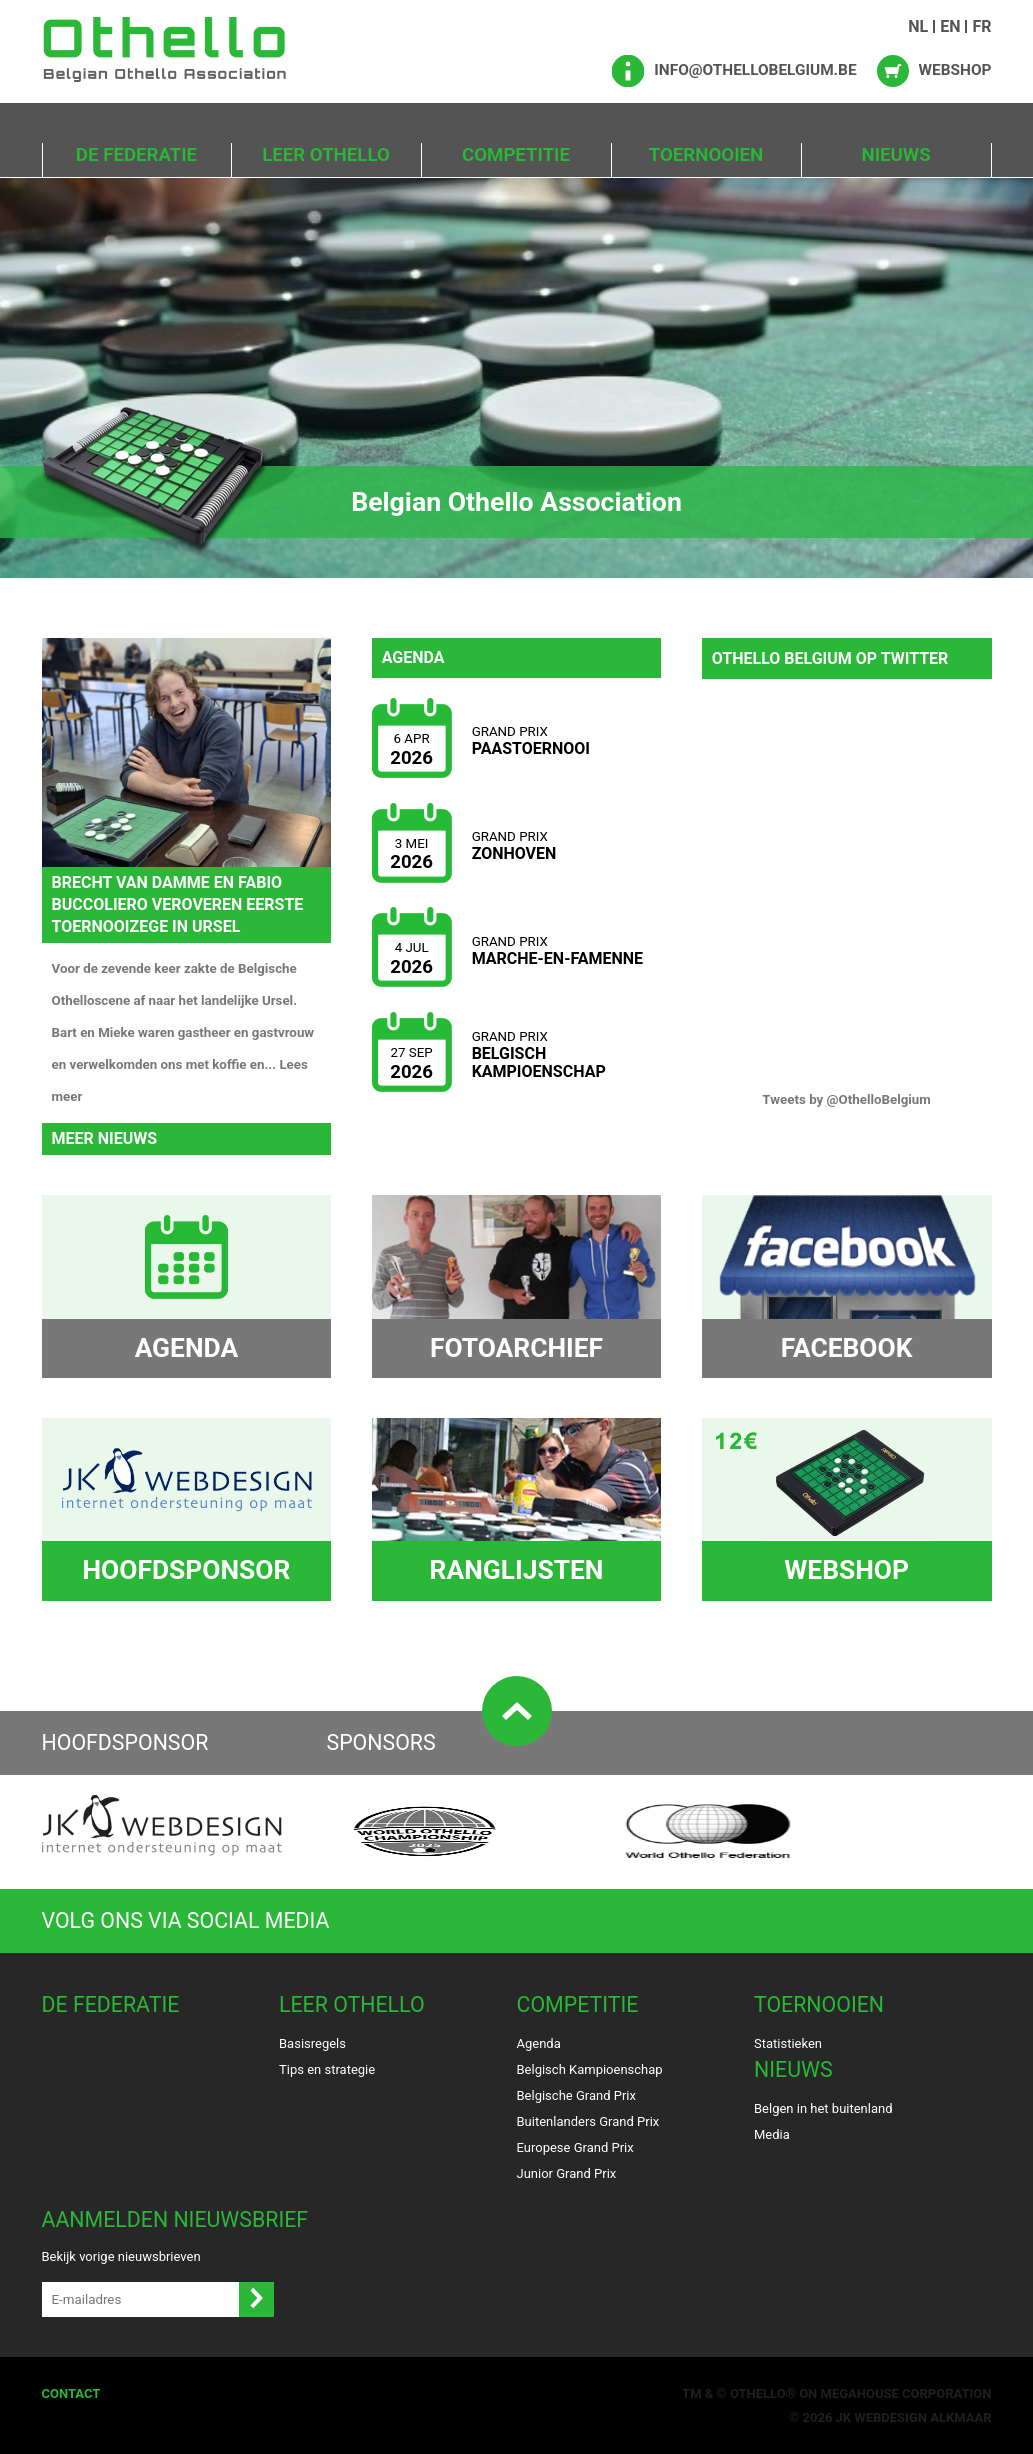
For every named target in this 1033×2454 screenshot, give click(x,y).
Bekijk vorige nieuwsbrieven (121, 2255)
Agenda (539, 2042)
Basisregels (312, 2042)
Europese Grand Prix (575, 2146)
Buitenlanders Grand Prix (588, 2120)
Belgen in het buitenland (823, 2107)
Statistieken (788, 2042)
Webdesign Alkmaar (922, 2416)
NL (918, 26)
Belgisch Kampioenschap (590, 2068)
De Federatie (136, 155)
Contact (71, 2392)
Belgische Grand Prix (576, 2094)
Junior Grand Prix (567, 2172)
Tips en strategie (327, 2068)
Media (772, 2133)
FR (981, 26)
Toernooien (706, 155)
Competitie (516, 155)
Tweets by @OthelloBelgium (846, 1099)
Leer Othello (326, 155)
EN (950, 26)
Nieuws (895, 155)
